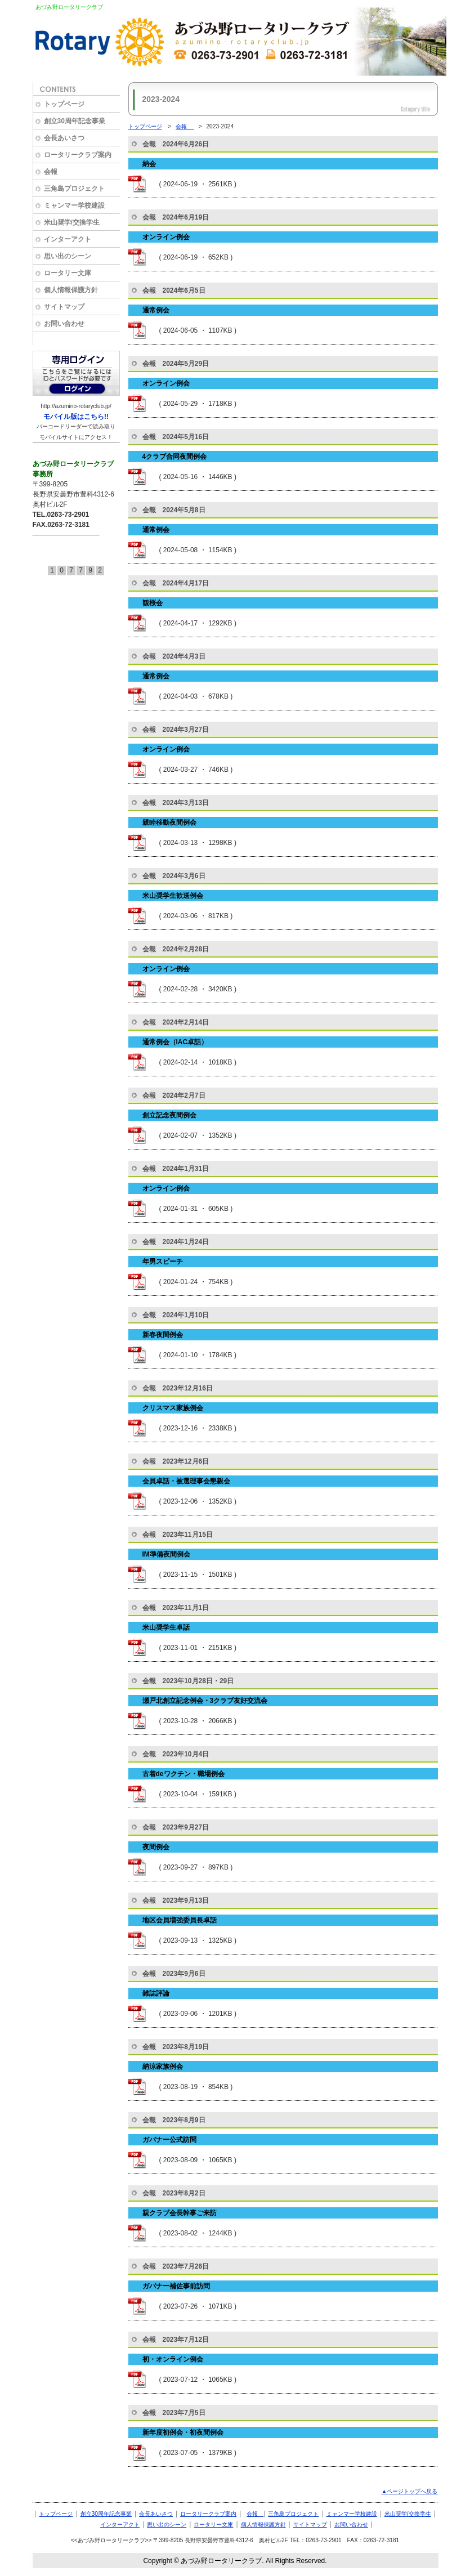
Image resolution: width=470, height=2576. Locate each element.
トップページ (145, 126)
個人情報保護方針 (263, 2524)
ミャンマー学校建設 (351, 2514)
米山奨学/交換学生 (407, 2514)
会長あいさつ (156, 2514)
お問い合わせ (351, 2524)
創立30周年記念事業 (106, 2514)
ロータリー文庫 (213, 2524)
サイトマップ (310, 2524)
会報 (185, 126)
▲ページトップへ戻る (409, 2491)
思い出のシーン (166, 2524)
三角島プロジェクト (293, 2514)
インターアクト (120, 2524)
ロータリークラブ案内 (208, 2514)
